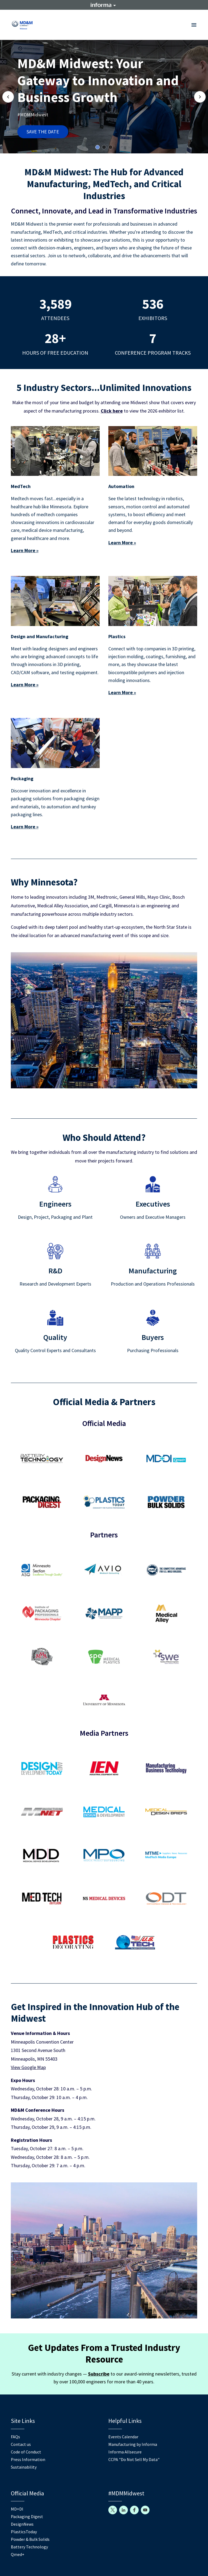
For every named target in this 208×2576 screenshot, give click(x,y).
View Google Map (28, 2067)
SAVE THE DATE (43, 132)
